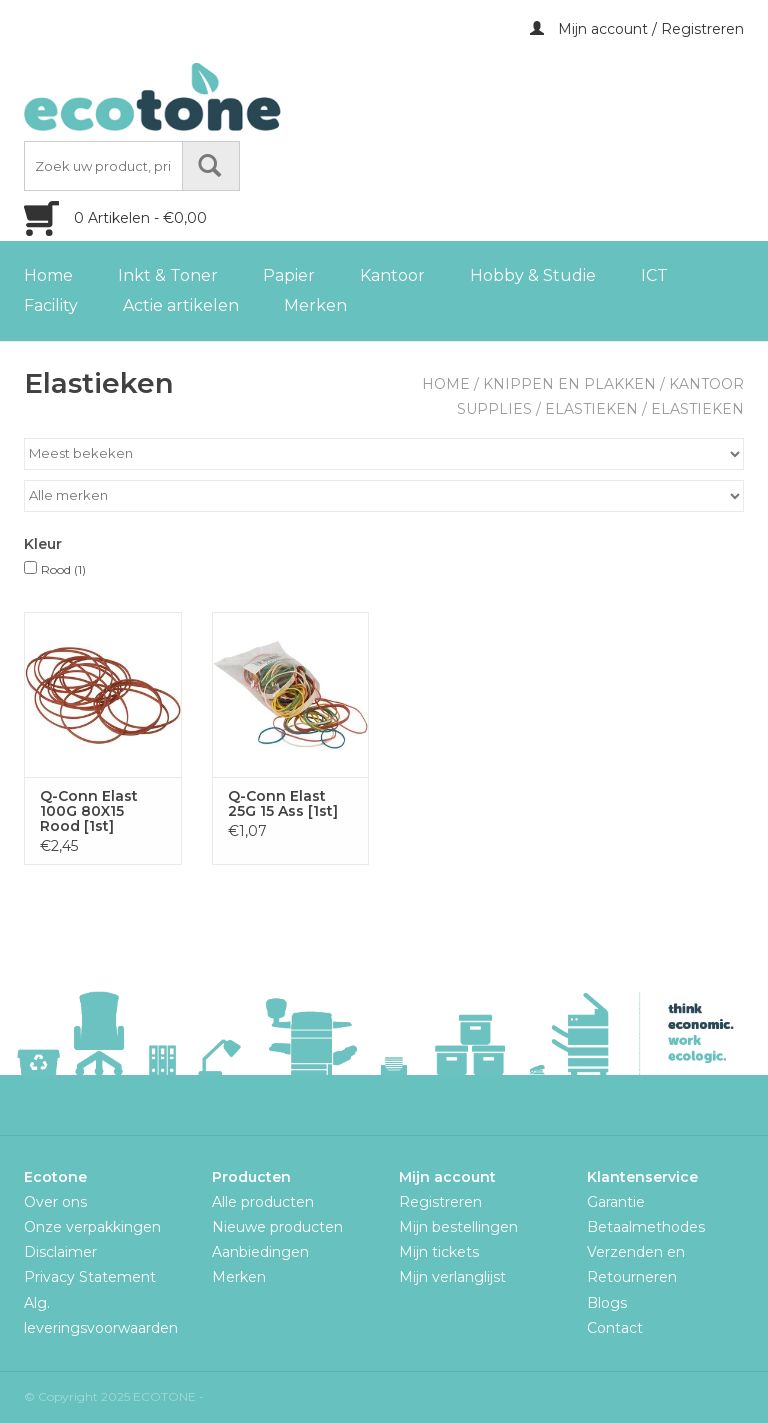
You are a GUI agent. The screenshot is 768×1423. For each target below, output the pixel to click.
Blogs (607, 1303)
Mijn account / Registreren (637, 29)
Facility (51, 305)
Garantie (616, 1202)
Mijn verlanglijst (452, 1277)
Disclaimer (60, 1252)
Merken (315, 305)
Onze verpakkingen (92, 1227)
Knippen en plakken (569, 384)
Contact (615, 1328)
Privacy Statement (90, 1277)
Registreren (440, 1202)
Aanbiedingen (260, 1252)
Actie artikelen (181, 305)
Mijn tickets (439, 1252)
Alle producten (263, 1202)
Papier (289, 275)
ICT (654, 275)
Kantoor (392, 275)
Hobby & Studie (533, 275)
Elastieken (591, 409)
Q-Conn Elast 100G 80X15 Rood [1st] (89, 811)
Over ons (55, 1202)
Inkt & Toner (168, 275)
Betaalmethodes (646, 1227)
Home (48, 275)
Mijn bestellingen (458, 1227)
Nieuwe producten (277, 1227)
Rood (63, 569)
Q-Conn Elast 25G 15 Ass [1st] (283, 804)
